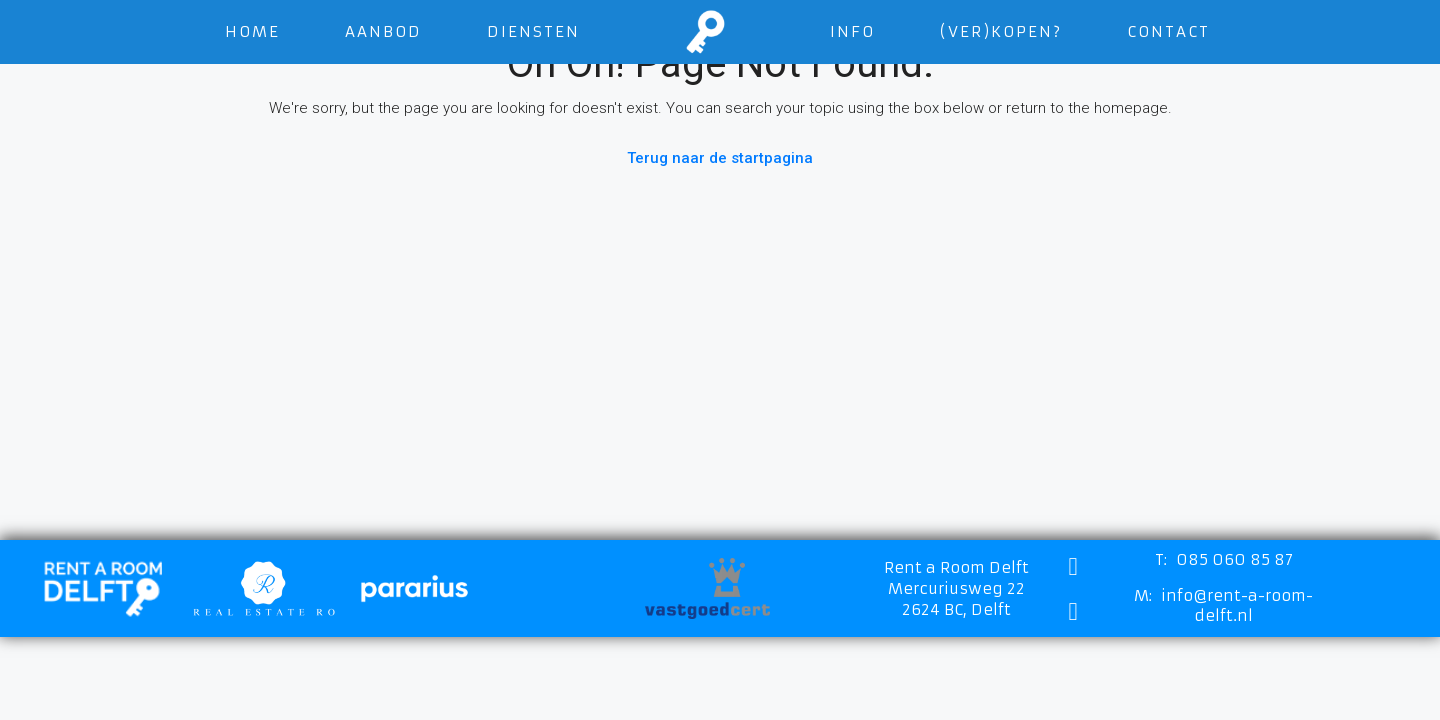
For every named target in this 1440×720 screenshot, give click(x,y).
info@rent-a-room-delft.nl (1237, 605)
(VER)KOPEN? (1001, 31)
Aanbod (383, 31)
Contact (1168, 31)
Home (252, 31)
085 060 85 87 (1234, 559)
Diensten (533, 31)
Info (852, 31)
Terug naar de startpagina (720, 158)
